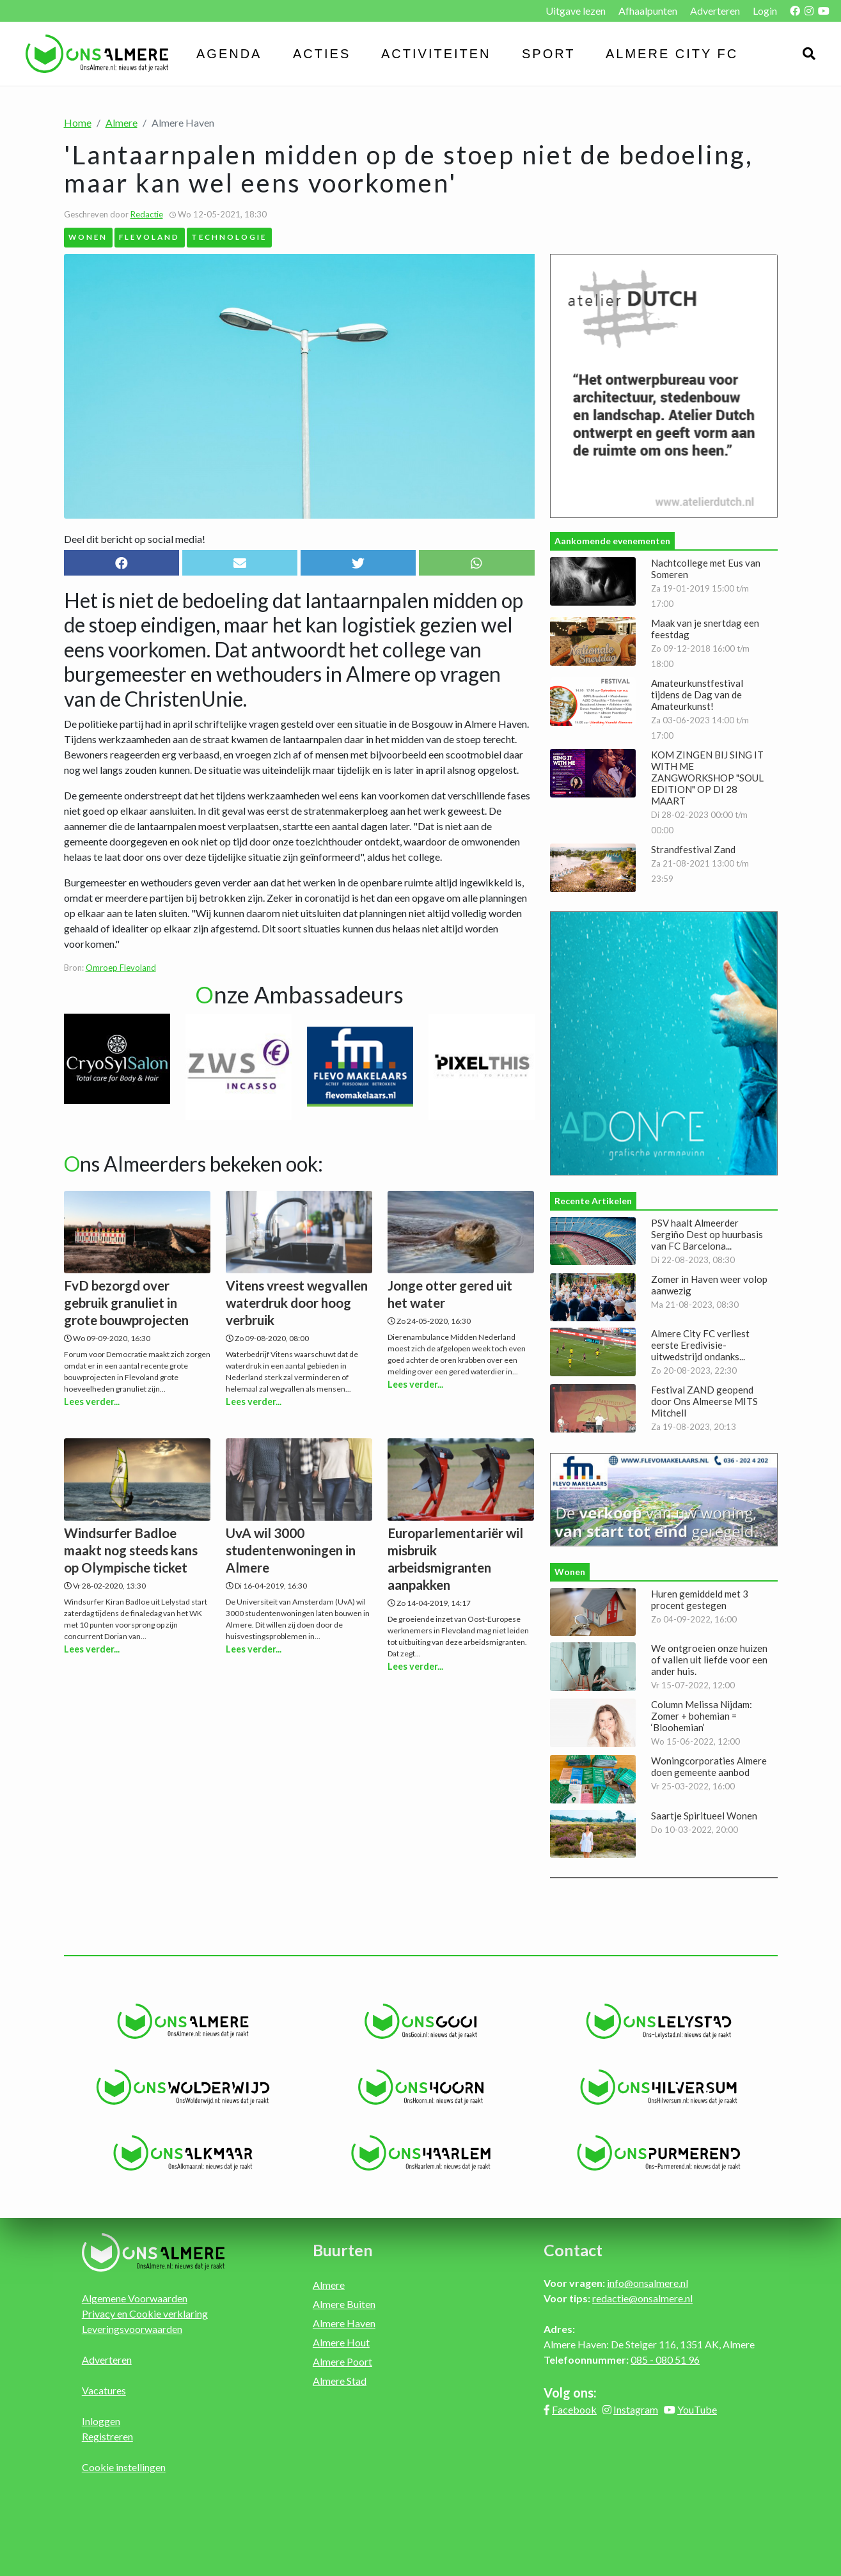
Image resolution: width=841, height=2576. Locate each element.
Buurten (343, 2249)
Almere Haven (344, 2323)
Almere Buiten (344, 2304)
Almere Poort (342, 2361)
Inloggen (101, 2421)
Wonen (87, 236)
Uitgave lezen (576, 10)
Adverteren (715, 10)
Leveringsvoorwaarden (132, 2329)
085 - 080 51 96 (665, 2359)
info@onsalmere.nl (647, 2283)
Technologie (229, 236)
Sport (549, 54)
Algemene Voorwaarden (134, 2298)
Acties (321, 54)
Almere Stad (339, 2381)
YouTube (697, 2409)
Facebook (574, 2409)
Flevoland (149, 236)
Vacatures (104, 2390)
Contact (573, 2249)
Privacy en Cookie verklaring (145, 2313)
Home (77, 122)
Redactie (146, 214)
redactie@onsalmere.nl (642, 2298)
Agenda (229, 54)
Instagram (635, 2409)
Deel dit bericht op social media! (134, 539)
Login (765, 10)
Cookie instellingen (124, 2467)
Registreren (107, 2436)
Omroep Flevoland (121, 967)
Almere (122, 122)
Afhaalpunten (647, 10)
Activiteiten (436, 54)
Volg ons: (570, 2392)
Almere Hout (341, 2342)
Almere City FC (672, 54)
